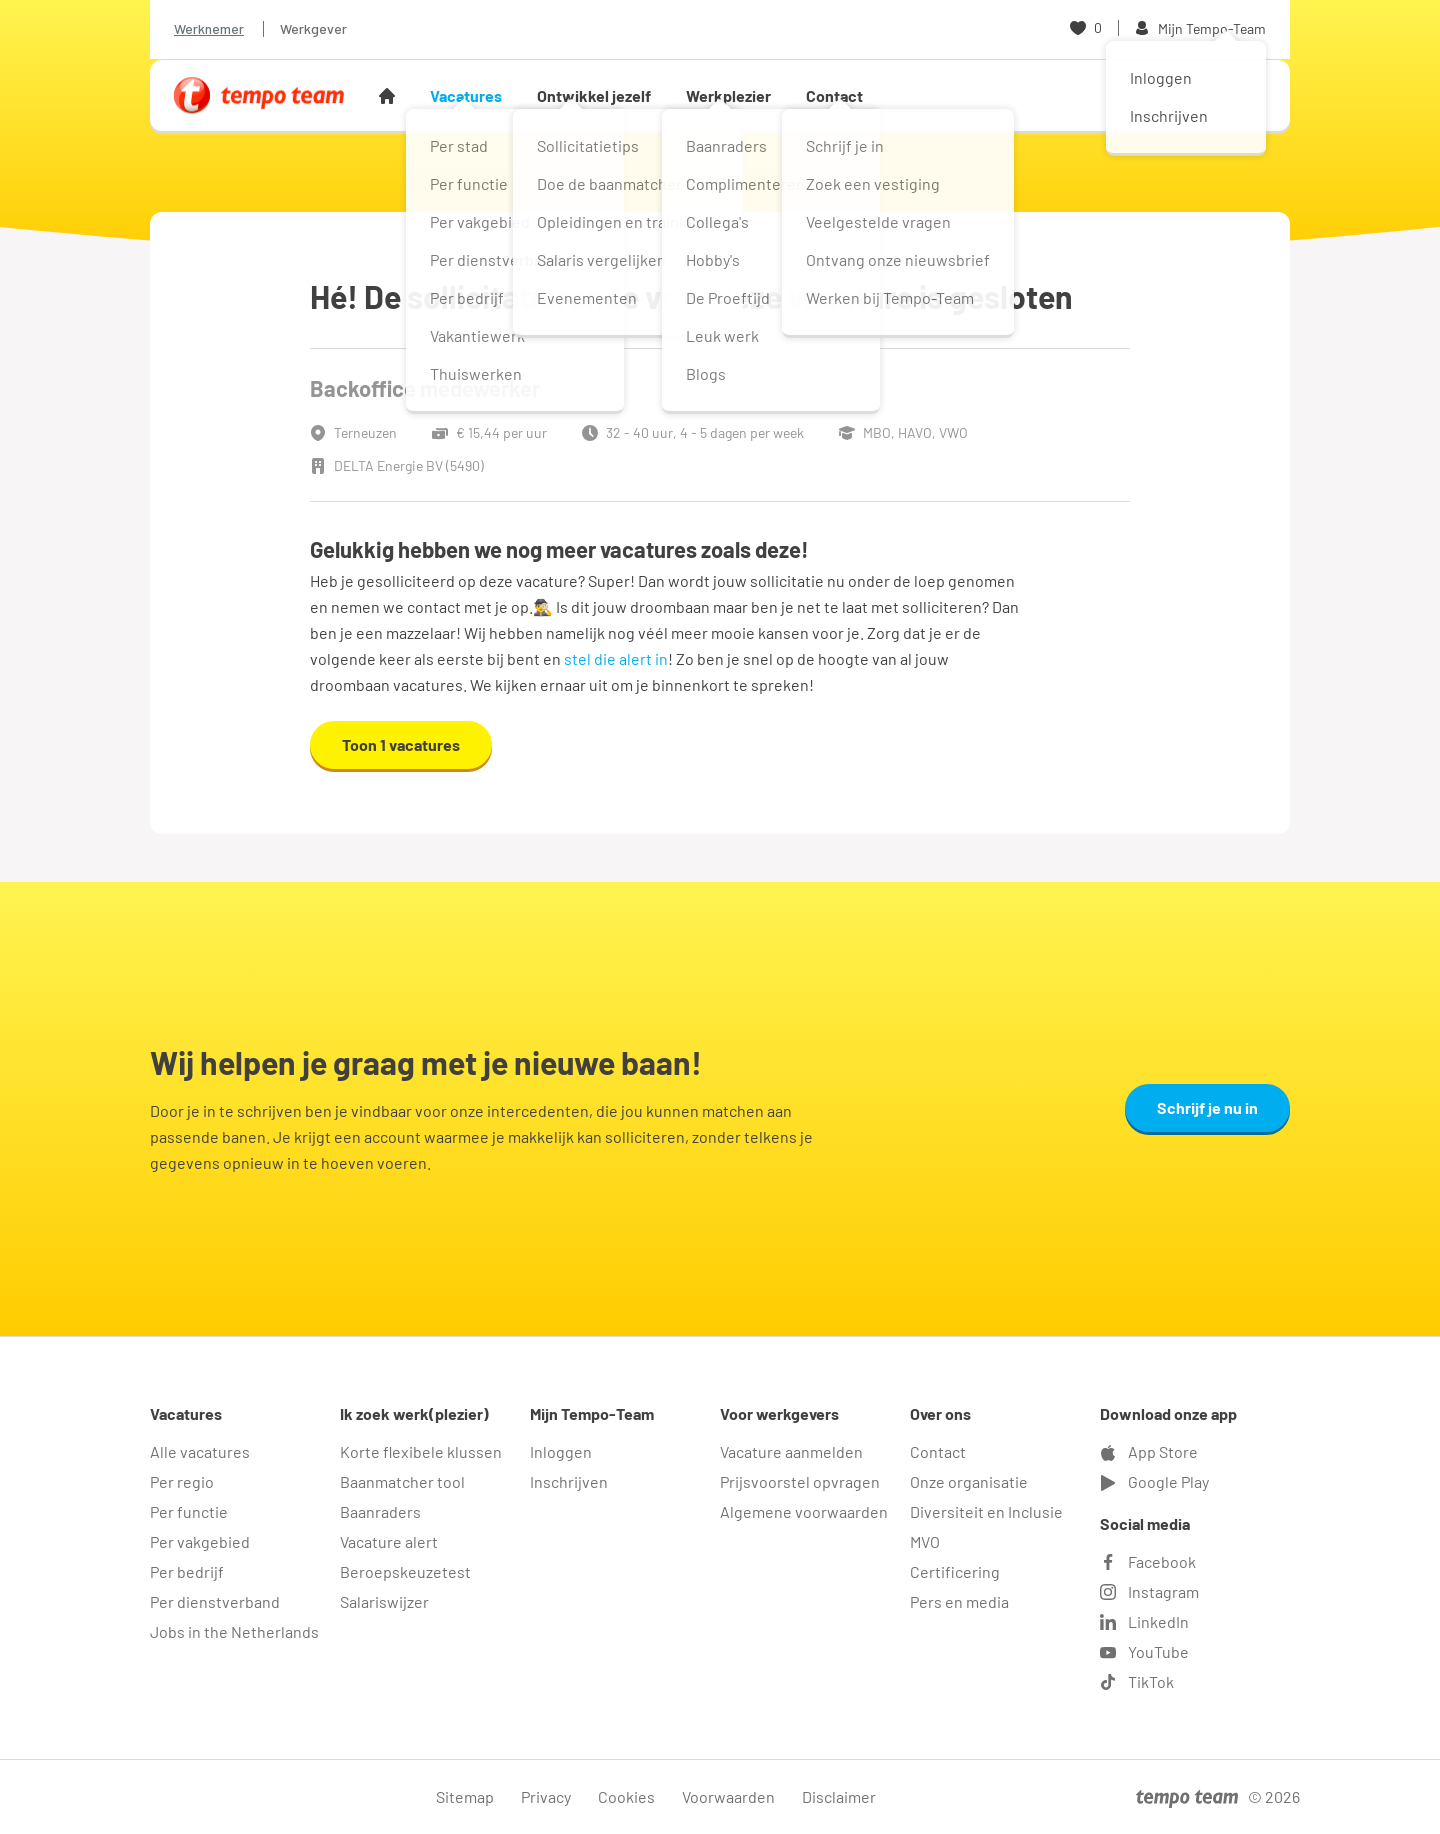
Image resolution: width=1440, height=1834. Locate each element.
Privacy (546, 1796)
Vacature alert (389, 1541)
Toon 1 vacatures (401, 744)
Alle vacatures (200, 1451)
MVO (925, 1541)
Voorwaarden (728, 1796)
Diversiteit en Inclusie (986, 1511)
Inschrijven (569, 1481)
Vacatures (466, 95)
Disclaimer (839, 1796)
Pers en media (959, 1601)
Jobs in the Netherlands (234, 1631)
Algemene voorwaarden (804, 1511)
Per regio (182, 1481)
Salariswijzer (384, 1601)
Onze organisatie (969, 1481)
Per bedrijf (187, 1571)
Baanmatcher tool (402, 1481)
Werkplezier (728, 95)
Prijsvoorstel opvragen (800, 1481)
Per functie (189, 1511)
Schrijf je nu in (1207, 1107)
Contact (834, 95)
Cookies (626, 1796)
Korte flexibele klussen (421, 1451)
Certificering (955, 1571)
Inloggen (561, 1451)
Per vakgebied (200, 1541)
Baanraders (380, 1511)
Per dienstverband (215, 1601)
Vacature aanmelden (791, 1451)
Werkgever (313, 28)
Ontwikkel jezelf (594, 95)
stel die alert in (616, 658)
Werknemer (209, 28)
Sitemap (465, 1796)
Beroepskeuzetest (405, 1571)
